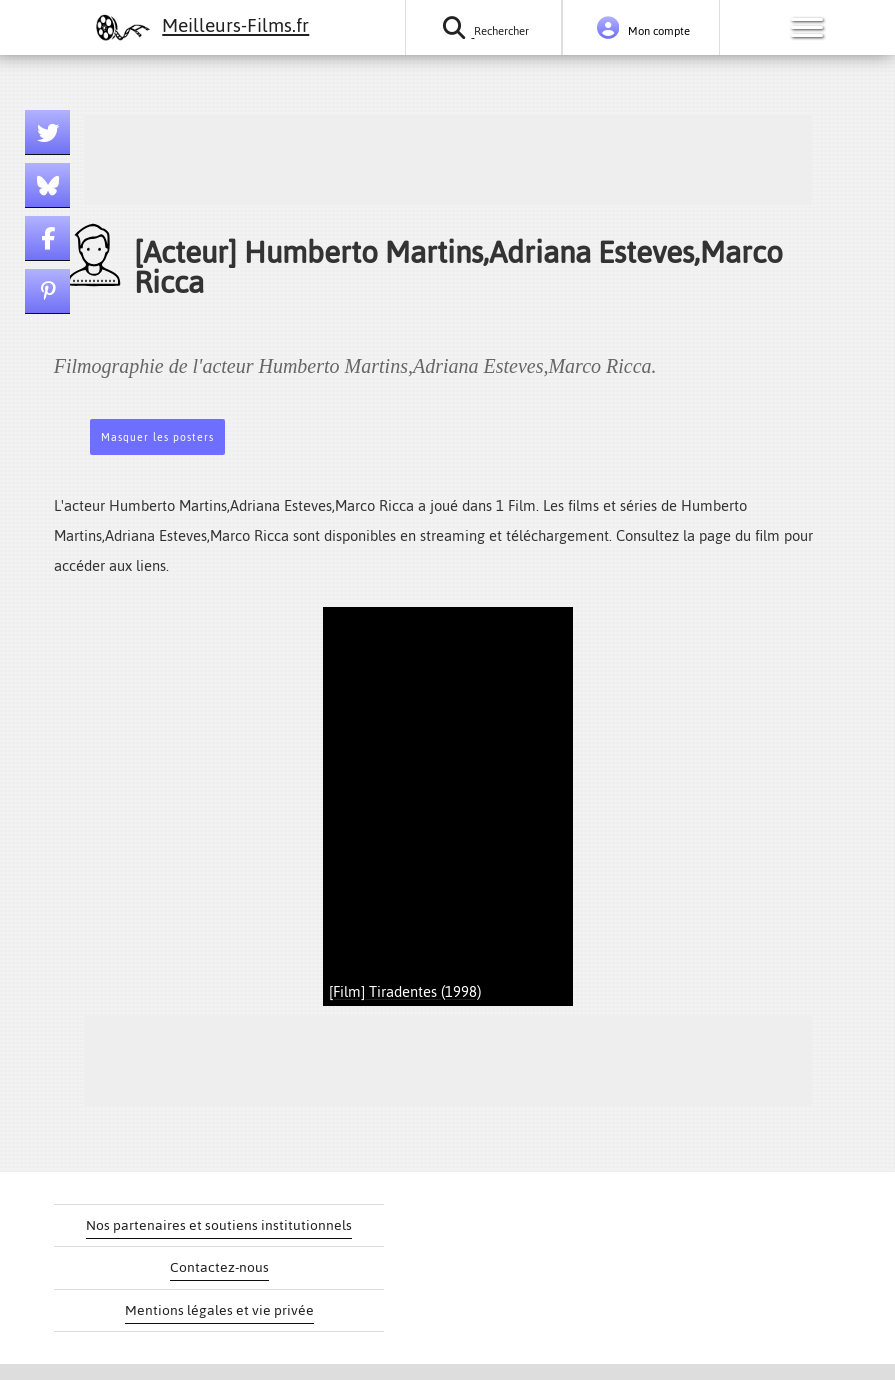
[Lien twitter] (47, 132)
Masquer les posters (157, 437)
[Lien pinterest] (47, 291)
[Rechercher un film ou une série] (484, 27)
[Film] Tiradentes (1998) (405, 991)
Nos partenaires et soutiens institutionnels (219, 1225)
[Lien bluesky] (47, 185)
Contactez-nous (219, 1267)
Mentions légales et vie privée (219, 1310)
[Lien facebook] (47, 238)
